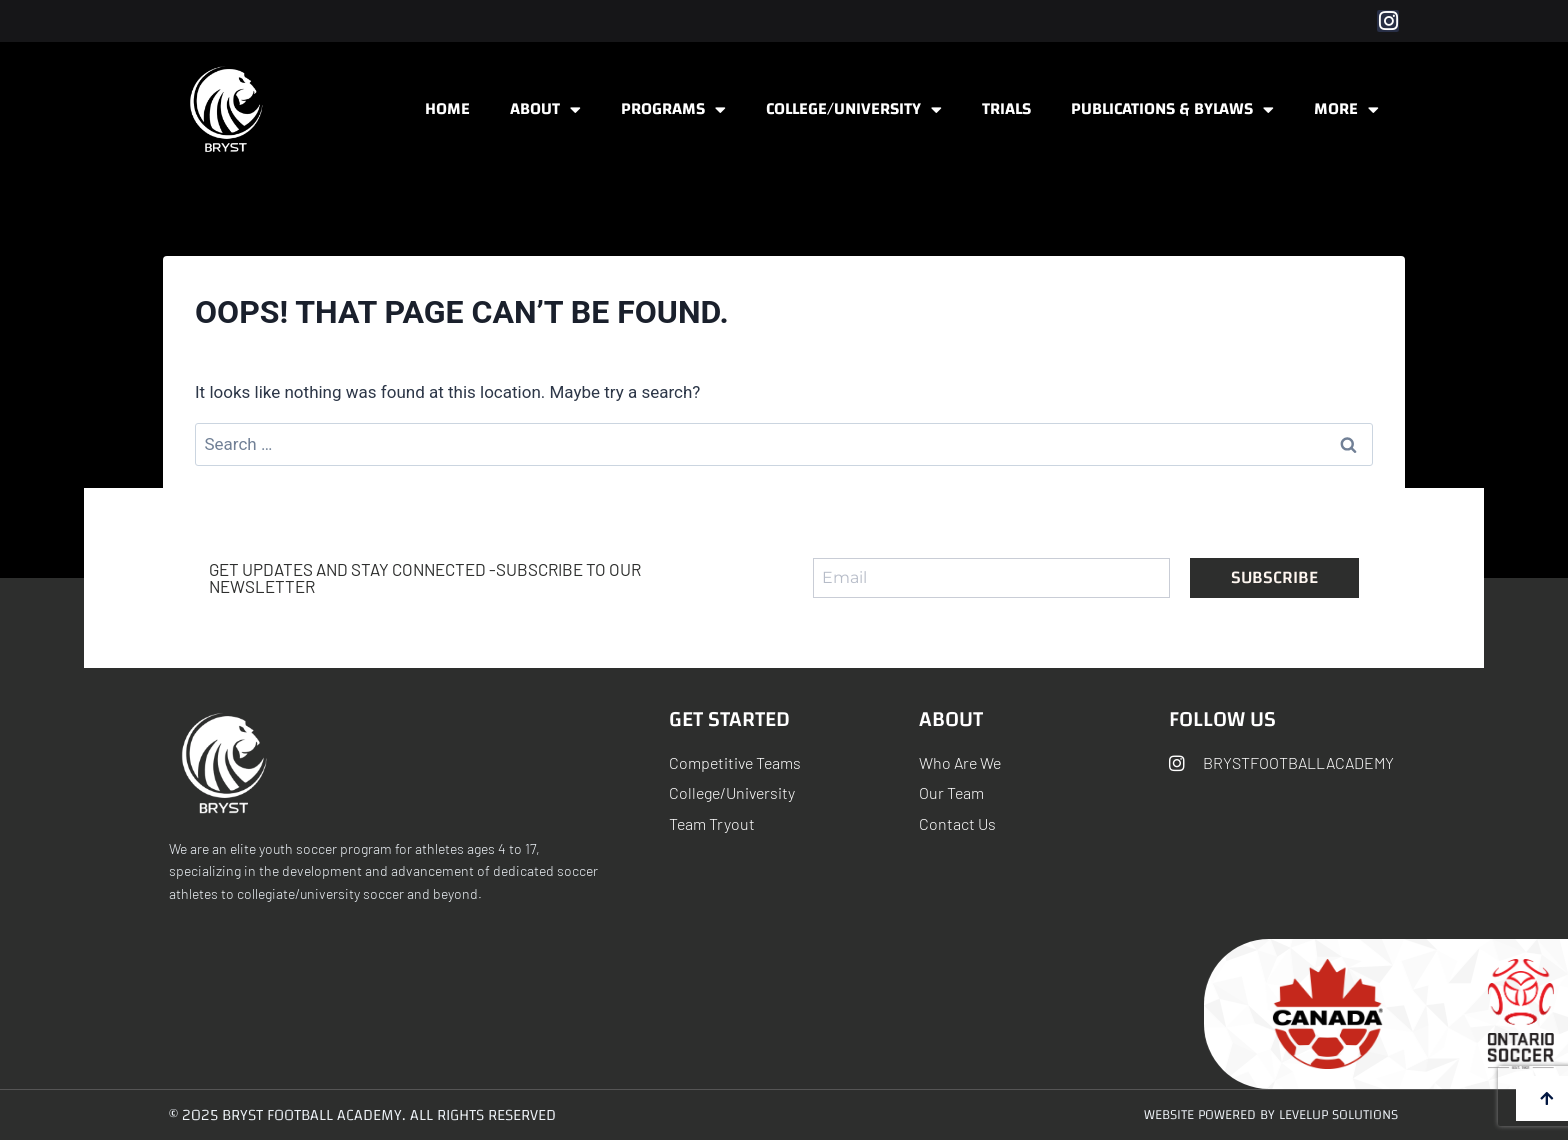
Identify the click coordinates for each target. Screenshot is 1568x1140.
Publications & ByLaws (1172, 109)
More (1346, 109)
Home (447, 108)
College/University (854, 109)
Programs (673, 109)
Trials (1006, 108)
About (545, 109)
